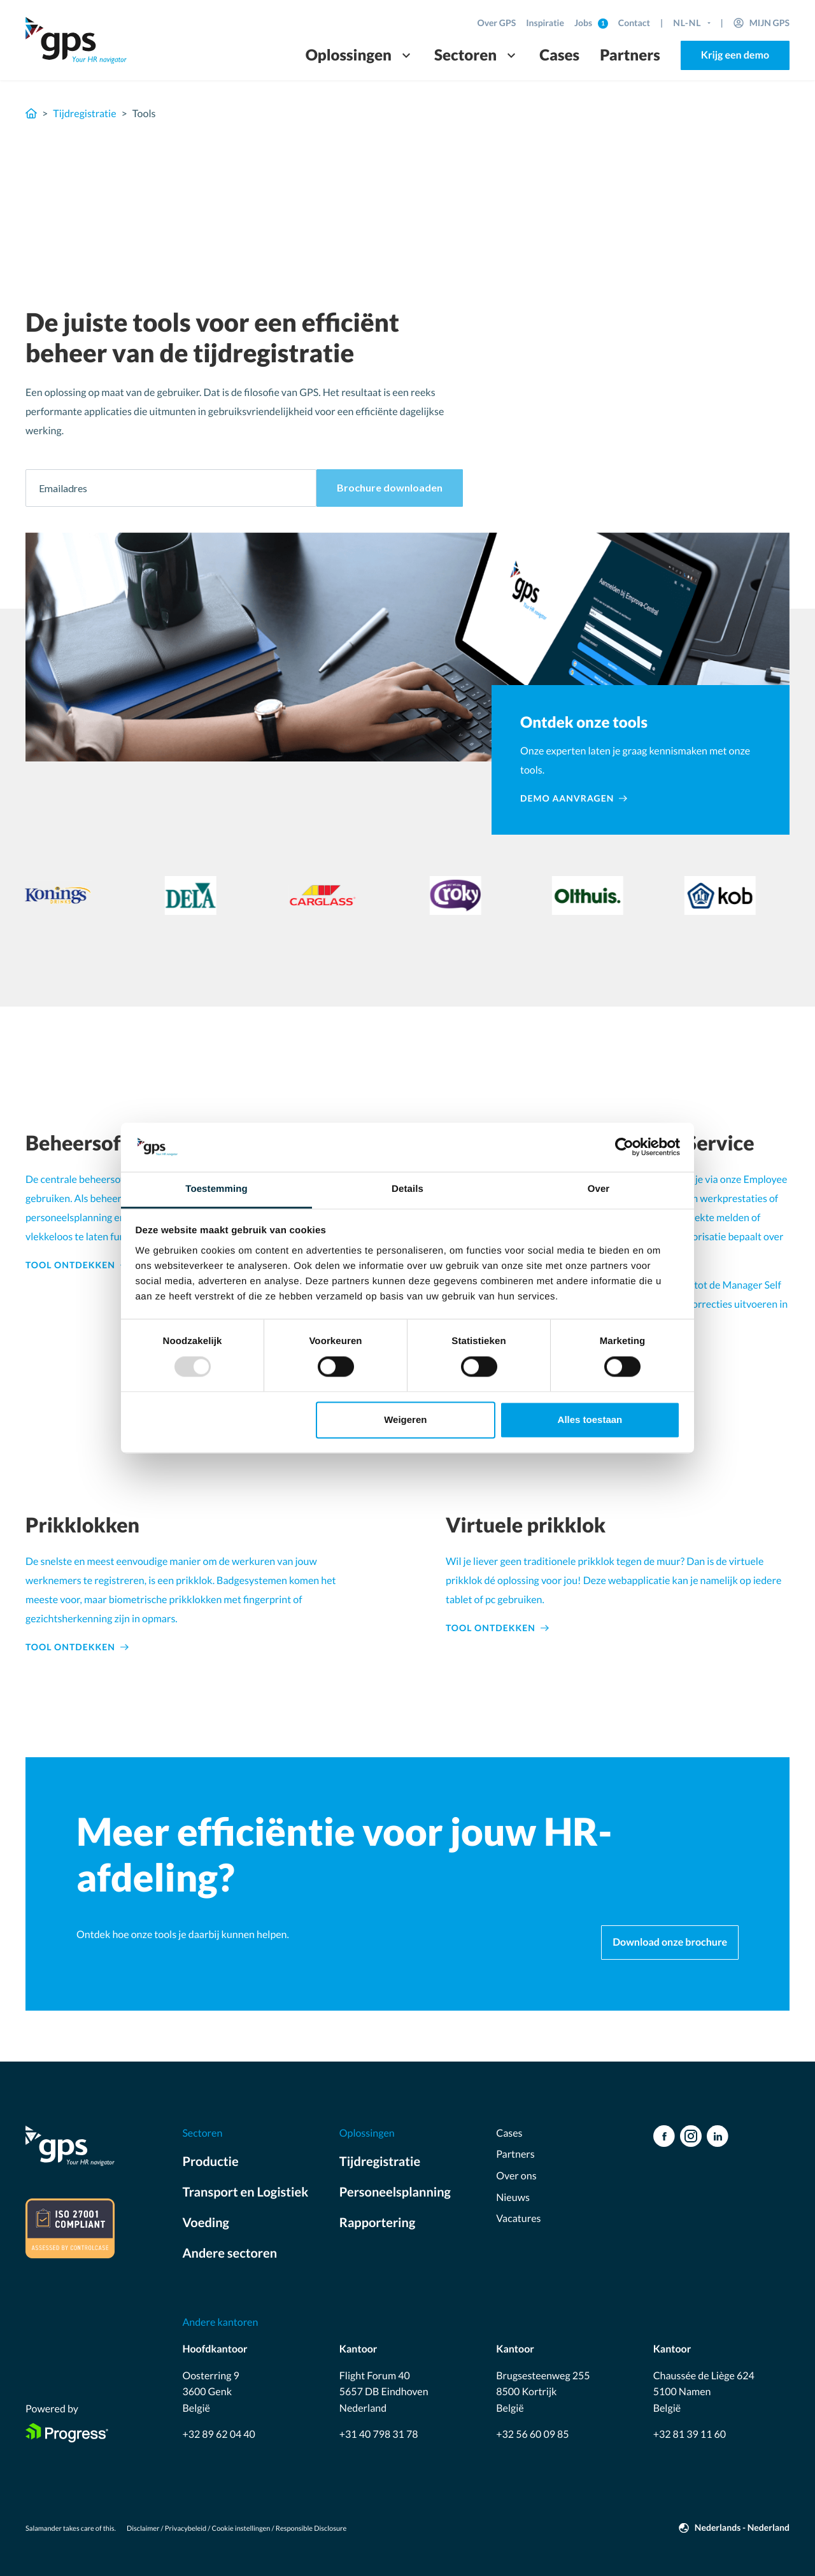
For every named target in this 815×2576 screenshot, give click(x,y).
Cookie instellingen (241, 2528)
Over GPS (496, 22)
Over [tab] (599, 1189)
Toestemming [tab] (216, 1189)
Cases (559, 55)
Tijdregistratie (84, 114)
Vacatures (518, 2218)
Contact (634, 22)
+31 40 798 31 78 (378, 2434)
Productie (210, 2161)
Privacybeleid (185, 2528)
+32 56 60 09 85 (532, 2434)
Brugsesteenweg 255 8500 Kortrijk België (543, 2392)
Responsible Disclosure (311, 2528)
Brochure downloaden (390, 487)
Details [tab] (407, 1189)
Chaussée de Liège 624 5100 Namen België (704, 2392)
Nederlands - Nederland (742, 2527)
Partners (630, 55)
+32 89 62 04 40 (218, 2434)
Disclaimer (143, 2528)
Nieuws (513, 2197)
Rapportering (377, 2222)
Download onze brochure (670, 1942)
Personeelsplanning (395, 2192)
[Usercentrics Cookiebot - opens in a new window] (624, 1147)
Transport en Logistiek (245, 2192)
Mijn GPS (769, 22)
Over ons (516, 2176)
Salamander (43, 2528)
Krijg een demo (735, 55)
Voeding (205, 2222)
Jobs (584, 22)
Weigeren (405, 1419)
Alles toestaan (590, 1419)
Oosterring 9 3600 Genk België (210, 2392)
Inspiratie (545, 22)
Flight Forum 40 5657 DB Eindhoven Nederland (384, 2392)
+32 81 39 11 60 (689, 2434)
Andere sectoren (229, 2253)
